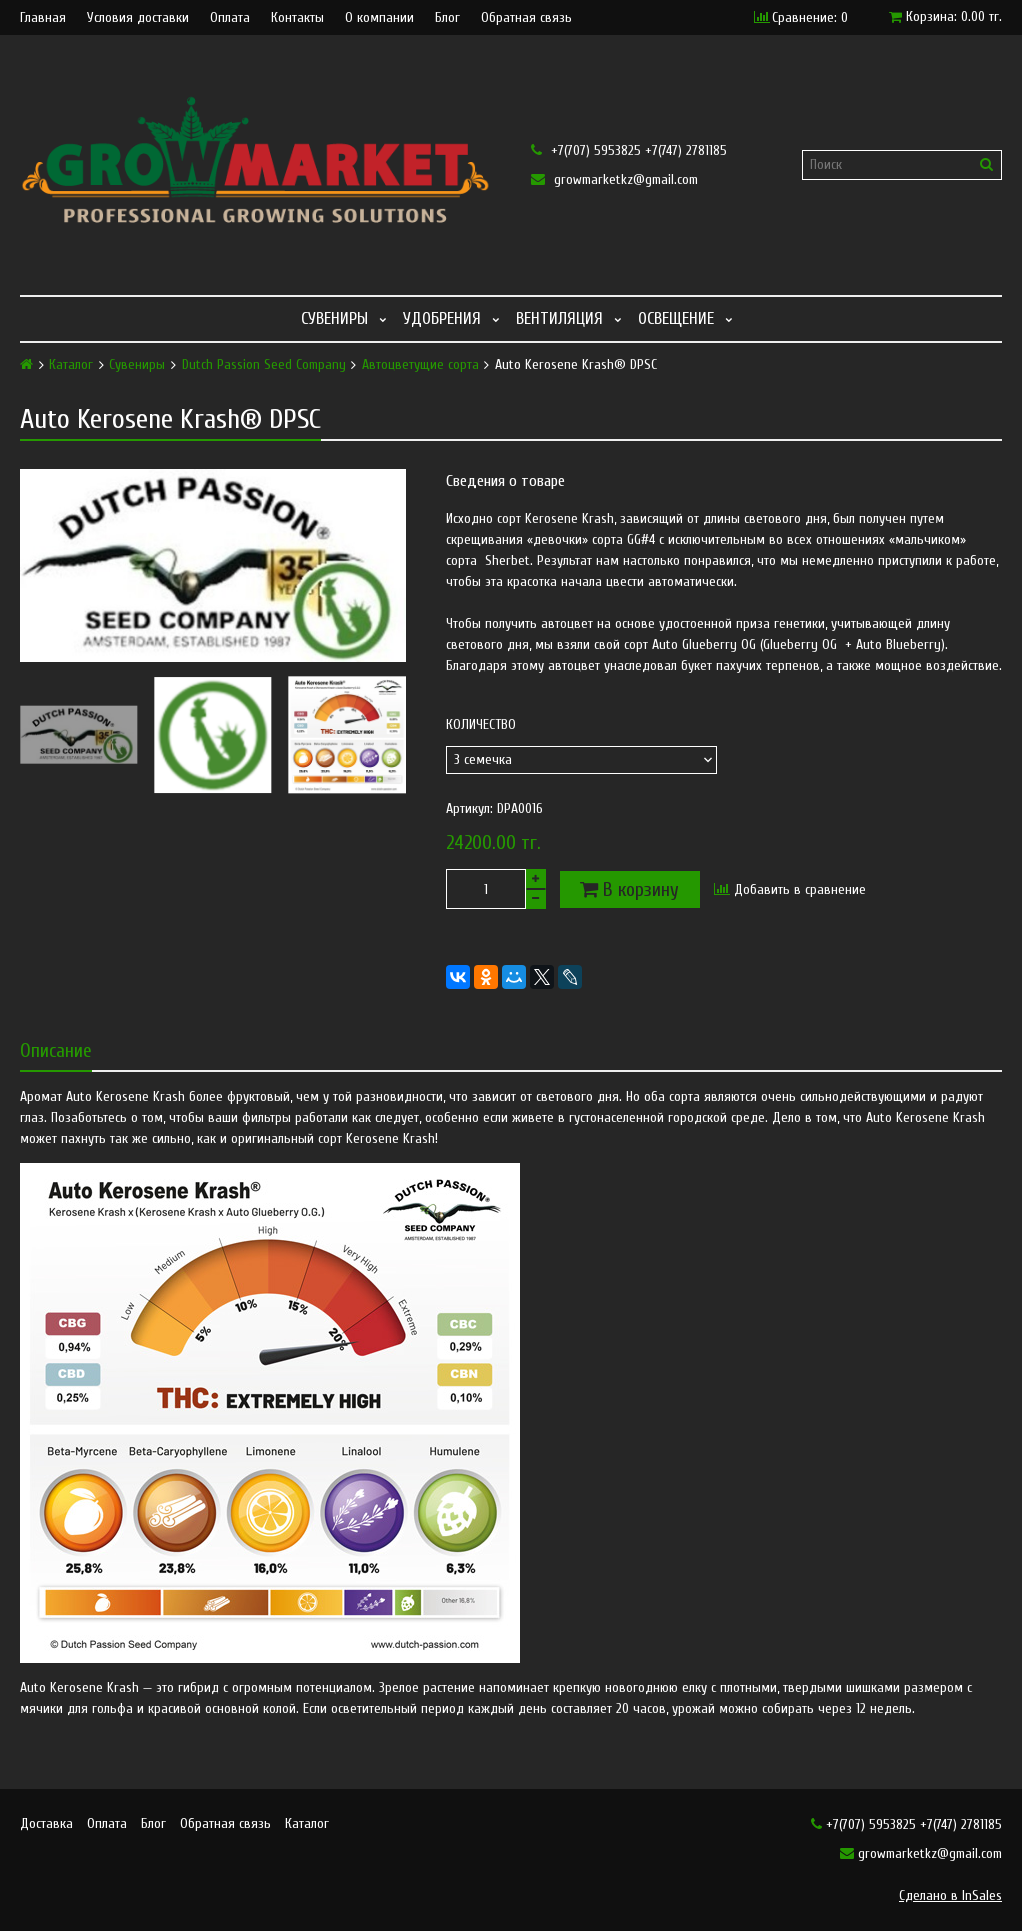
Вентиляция (559, 318)
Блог (447, 18)
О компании (379, 18)
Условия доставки (138, 18)
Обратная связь (526, 18)
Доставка (46, 1823)
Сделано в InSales (950, 1895)
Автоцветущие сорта (420, 365)
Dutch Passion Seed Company (264, 365)
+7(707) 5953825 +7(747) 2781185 (629, 150)
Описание (56, 1050)
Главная (43, 18)
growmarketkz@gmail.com (614, 179)
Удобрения (442, 318)
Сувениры (334, 318)
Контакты (297, 18)
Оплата (230, 18)
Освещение (676, 318)
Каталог (71, 365)
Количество (481, 725)
